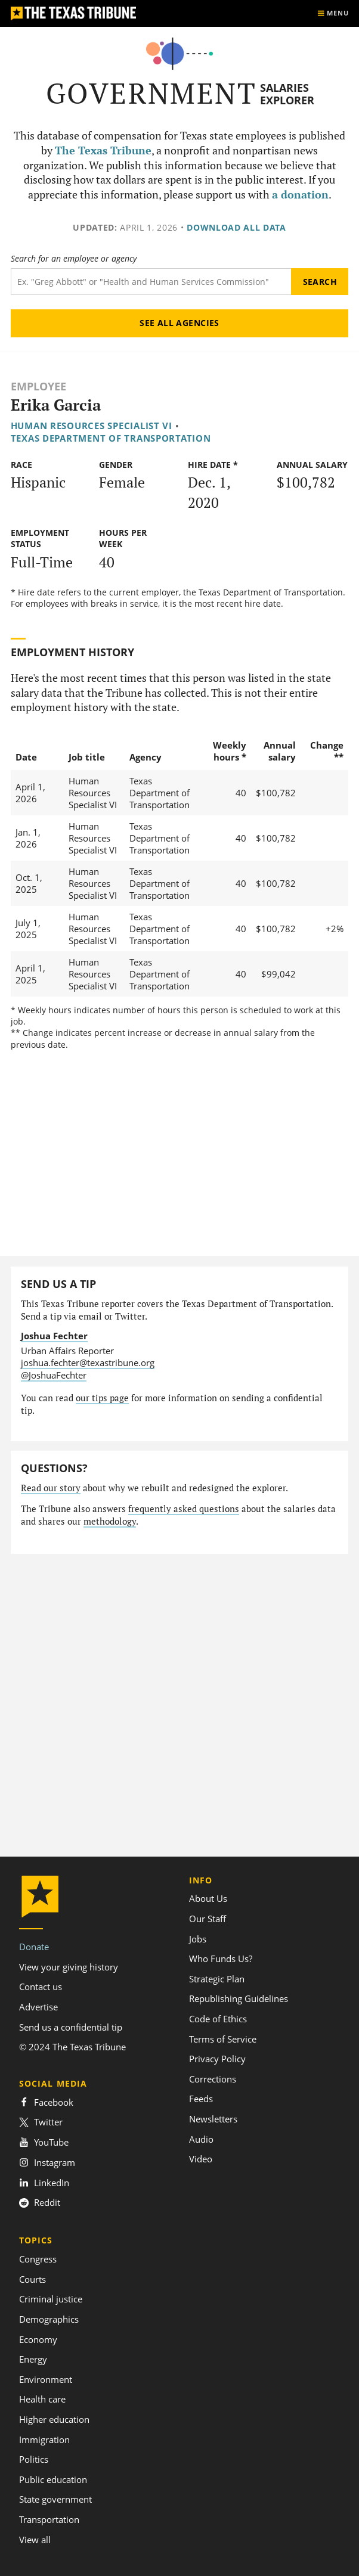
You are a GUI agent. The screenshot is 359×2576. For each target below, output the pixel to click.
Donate (34, 1947)
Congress (38, 2259)
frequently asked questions (183, 1508)
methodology (109, 1521)
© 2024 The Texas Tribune (72, 2047)
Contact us (40, 1986)
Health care (42, 2399)
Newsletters (213, 2119)
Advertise (38, 2007)
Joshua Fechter (54, 1336)
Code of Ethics (218, 2019)
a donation (300, 194)
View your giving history (68, 1967)
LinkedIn (44, 2183)
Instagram (47, 2162)
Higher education (54, 2419)
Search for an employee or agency (74, 258)
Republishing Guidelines (238, 1998)
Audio (201, 2139)
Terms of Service (222, 2039)
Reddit (39, 2202)
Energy (33, 2359)
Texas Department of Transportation (111, 438)
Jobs (197, 1939)
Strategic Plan (217, 1979)
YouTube (44, 2142)
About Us (208, 1898)
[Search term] (151, 281)
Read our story (51, 1488)
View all (35, 2540)
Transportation (49, 2519)
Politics (33, 2459)
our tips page (102, 1398)
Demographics (49, 2319)
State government (55, 2499)
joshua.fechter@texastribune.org (87, 1362)
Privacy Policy (217, 2059)
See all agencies (179, 322)
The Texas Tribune (103, 150)
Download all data (236, 227)
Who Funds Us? (220, 1958)
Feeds (201, 2099)
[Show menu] (332, 13)
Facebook (46, 2102)
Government (151, 93)
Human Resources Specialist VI (91, 426)
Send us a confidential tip (70, 2027)
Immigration (44, 2439)
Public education (53, 2479)
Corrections (212, 2079)
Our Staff (207, 1919)
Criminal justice (50, 2299)
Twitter (41, 2122)
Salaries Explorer (287, 93)
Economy (38, 2339)
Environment (45, 2379)
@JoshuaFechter (53, 1375)
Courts (32, 2279)
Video (200, 2159)
